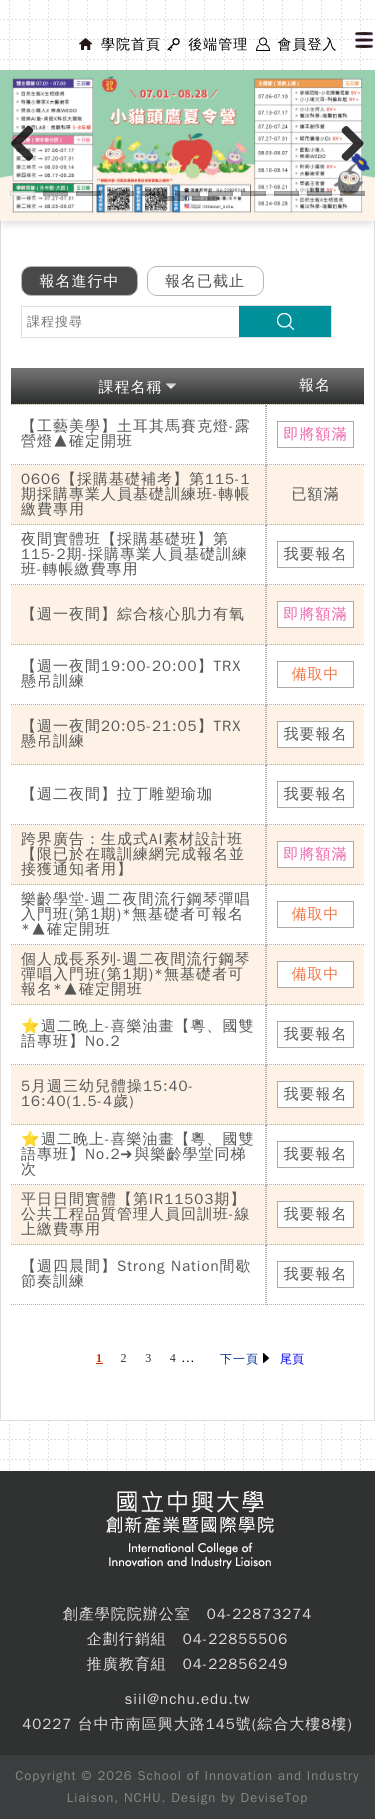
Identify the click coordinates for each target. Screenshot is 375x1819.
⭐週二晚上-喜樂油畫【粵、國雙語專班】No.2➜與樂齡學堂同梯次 (138, 1154)
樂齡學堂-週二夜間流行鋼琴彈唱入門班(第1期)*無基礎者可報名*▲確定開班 (136, 914)
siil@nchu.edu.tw (188, 1699)
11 (352, 193)
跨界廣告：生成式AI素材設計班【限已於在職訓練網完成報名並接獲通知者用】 (133, 854)
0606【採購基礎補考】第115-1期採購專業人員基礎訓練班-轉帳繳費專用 (136, 494)
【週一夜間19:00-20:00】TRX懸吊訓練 (131, 673)
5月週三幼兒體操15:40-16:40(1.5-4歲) (107, 1093)
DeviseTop (275, 1797)
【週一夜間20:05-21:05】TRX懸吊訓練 (131, 733)
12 (171, 198)
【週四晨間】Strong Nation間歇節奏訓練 (136, 1273)
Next (353, 164)
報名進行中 (80, 281)
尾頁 (292, 1359)
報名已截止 (205, 281)
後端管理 (218, 44)
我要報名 (316, 554)
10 (319, 193)
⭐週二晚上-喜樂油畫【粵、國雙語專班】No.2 (138, 1033)
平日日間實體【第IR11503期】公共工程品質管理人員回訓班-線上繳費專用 (136, 1214)
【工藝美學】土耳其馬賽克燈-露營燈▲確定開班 (136, 433)
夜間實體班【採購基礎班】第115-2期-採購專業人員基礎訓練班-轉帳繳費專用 (134, 554)
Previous (30, 164)
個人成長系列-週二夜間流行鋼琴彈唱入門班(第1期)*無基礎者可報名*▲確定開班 (136, 974)
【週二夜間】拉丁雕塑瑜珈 (117, 794)
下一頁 (244, 1359)
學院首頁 (131, 44)
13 (204, 198)
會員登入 (307, 44)
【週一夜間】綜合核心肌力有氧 (133, 614)
